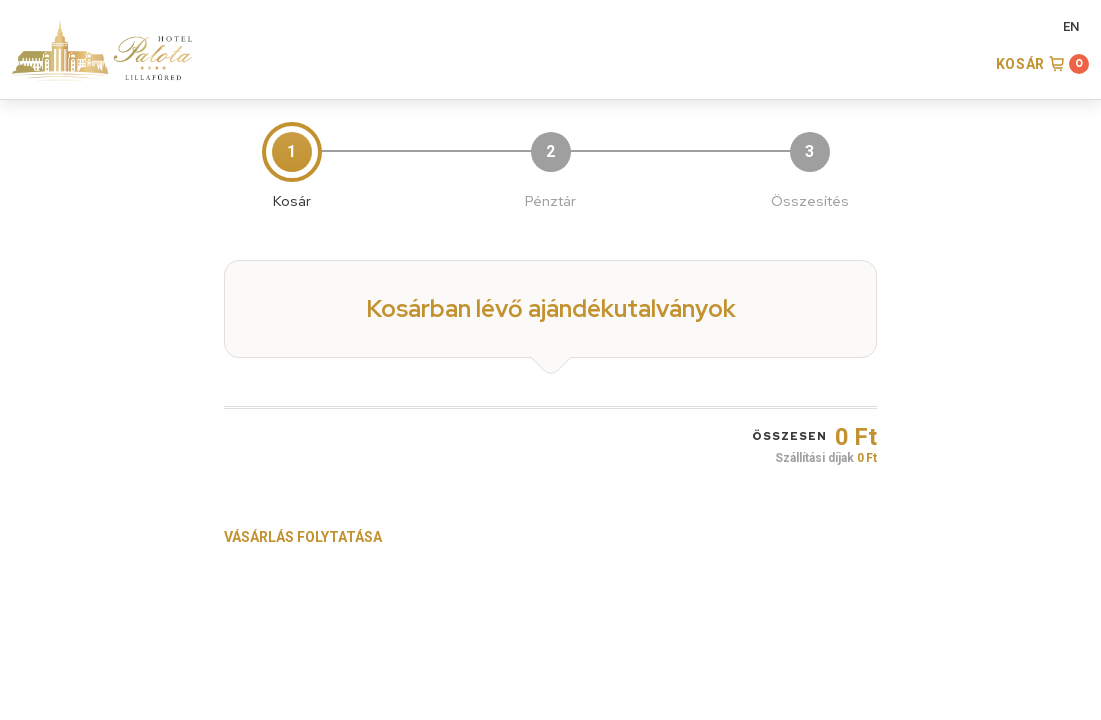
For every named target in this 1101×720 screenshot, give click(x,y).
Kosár (1021, 64)
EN (1071, 26)
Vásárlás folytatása (303, 537)
